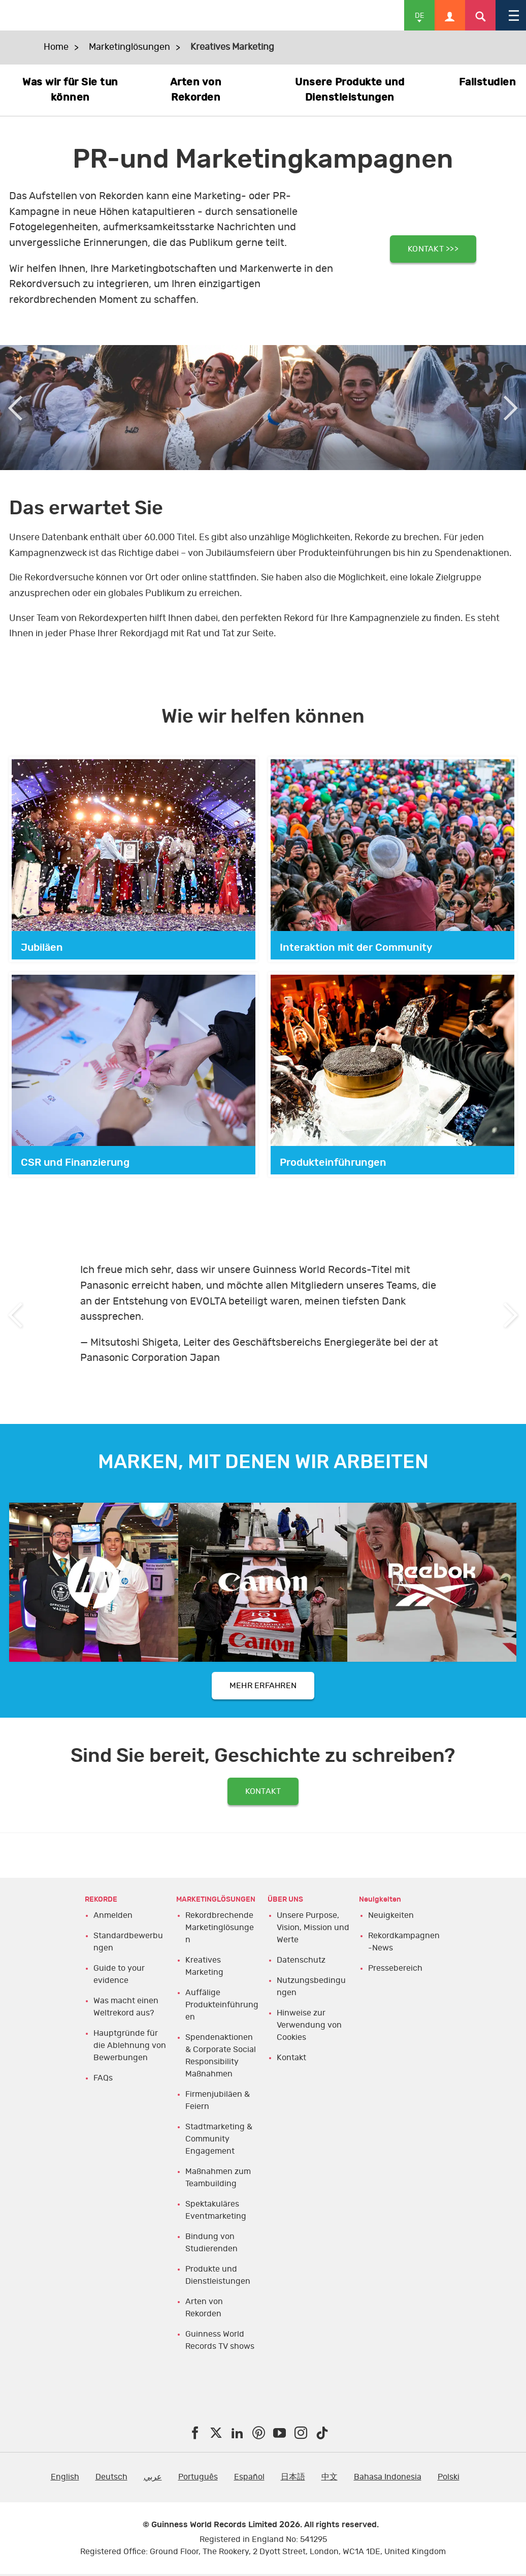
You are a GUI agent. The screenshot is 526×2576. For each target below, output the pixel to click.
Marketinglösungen (129, 47)
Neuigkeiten (391, 1926)
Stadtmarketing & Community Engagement (218, 2150)
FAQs (103, 2089)
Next (511, 407)
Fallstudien (487, 82)
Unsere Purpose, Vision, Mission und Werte (313, 1938)
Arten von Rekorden (196, 90)
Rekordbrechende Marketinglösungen (219, 1938)
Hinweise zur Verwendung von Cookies (309, 2036)
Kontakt (291, 2069)
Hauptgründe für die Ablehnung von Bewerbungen (129, 2056)
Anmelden (113, 1926)
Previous (15, 407)
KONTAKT (263, 1799)
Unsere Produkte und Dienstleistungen (350, 90)
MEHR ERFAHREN (263, 1688)
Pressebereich (395, 1979)
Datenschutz (301, 1971)
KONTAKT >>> (433, 248)
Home (56, 47)
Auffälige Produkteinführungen (221, 2016)
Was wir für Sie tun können (70, 90)
